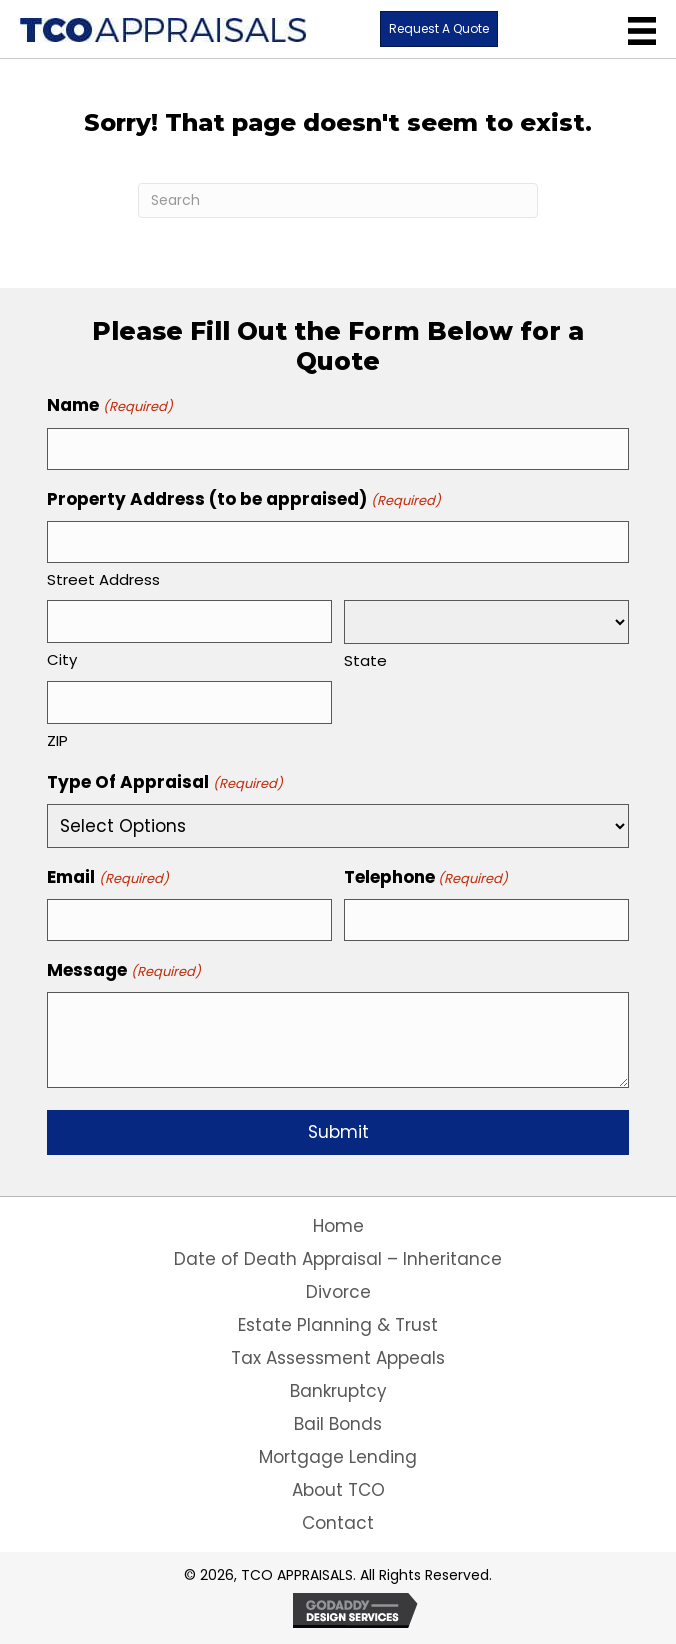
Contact (338, 1523)
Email (107, 877)
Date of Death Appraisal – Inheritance (338, 1259)
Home (338, 1226)
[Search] (338, 200)
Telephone (426, 877)
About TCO (338, 1490)
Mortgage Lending (338, 1457)
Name (109, 405)
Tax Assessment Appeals (338, 1358)
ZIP (57, 740)
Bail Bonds (338, 1424)
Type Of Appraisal (164, 782)
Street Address (103, 579)
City (62, 659)
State (365, 660)
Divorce (338, 1292)
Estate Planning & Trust (338, 1325)
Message (123, 970)
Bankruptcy (338, 1391)
